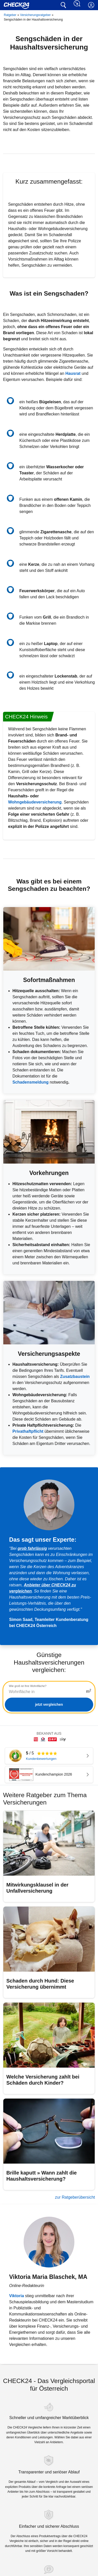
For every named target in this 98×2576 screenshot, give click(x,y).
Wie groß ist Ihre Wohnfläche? (27, 1685)
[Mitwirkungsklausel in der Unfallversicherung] (49, 1856)
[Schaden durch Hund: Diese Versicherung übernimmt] (49, 1952)
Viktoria (16, 2296)
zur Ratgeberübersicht (75, 2197)
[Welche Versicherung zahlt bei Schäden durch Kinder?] (49, 2048)
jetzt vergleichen (49, 1704)
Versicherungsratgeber (35, 15)
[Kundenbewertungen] (49, 1756)
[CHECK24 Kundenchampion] (49, 1774)
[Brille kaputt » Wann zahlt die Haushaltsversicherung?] (49, 2144)
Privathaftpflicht (27, 1431)
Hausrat (73, 373)
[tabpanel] (49, 1697)
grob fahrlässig (32, 1548)
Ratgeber (10, 15)
